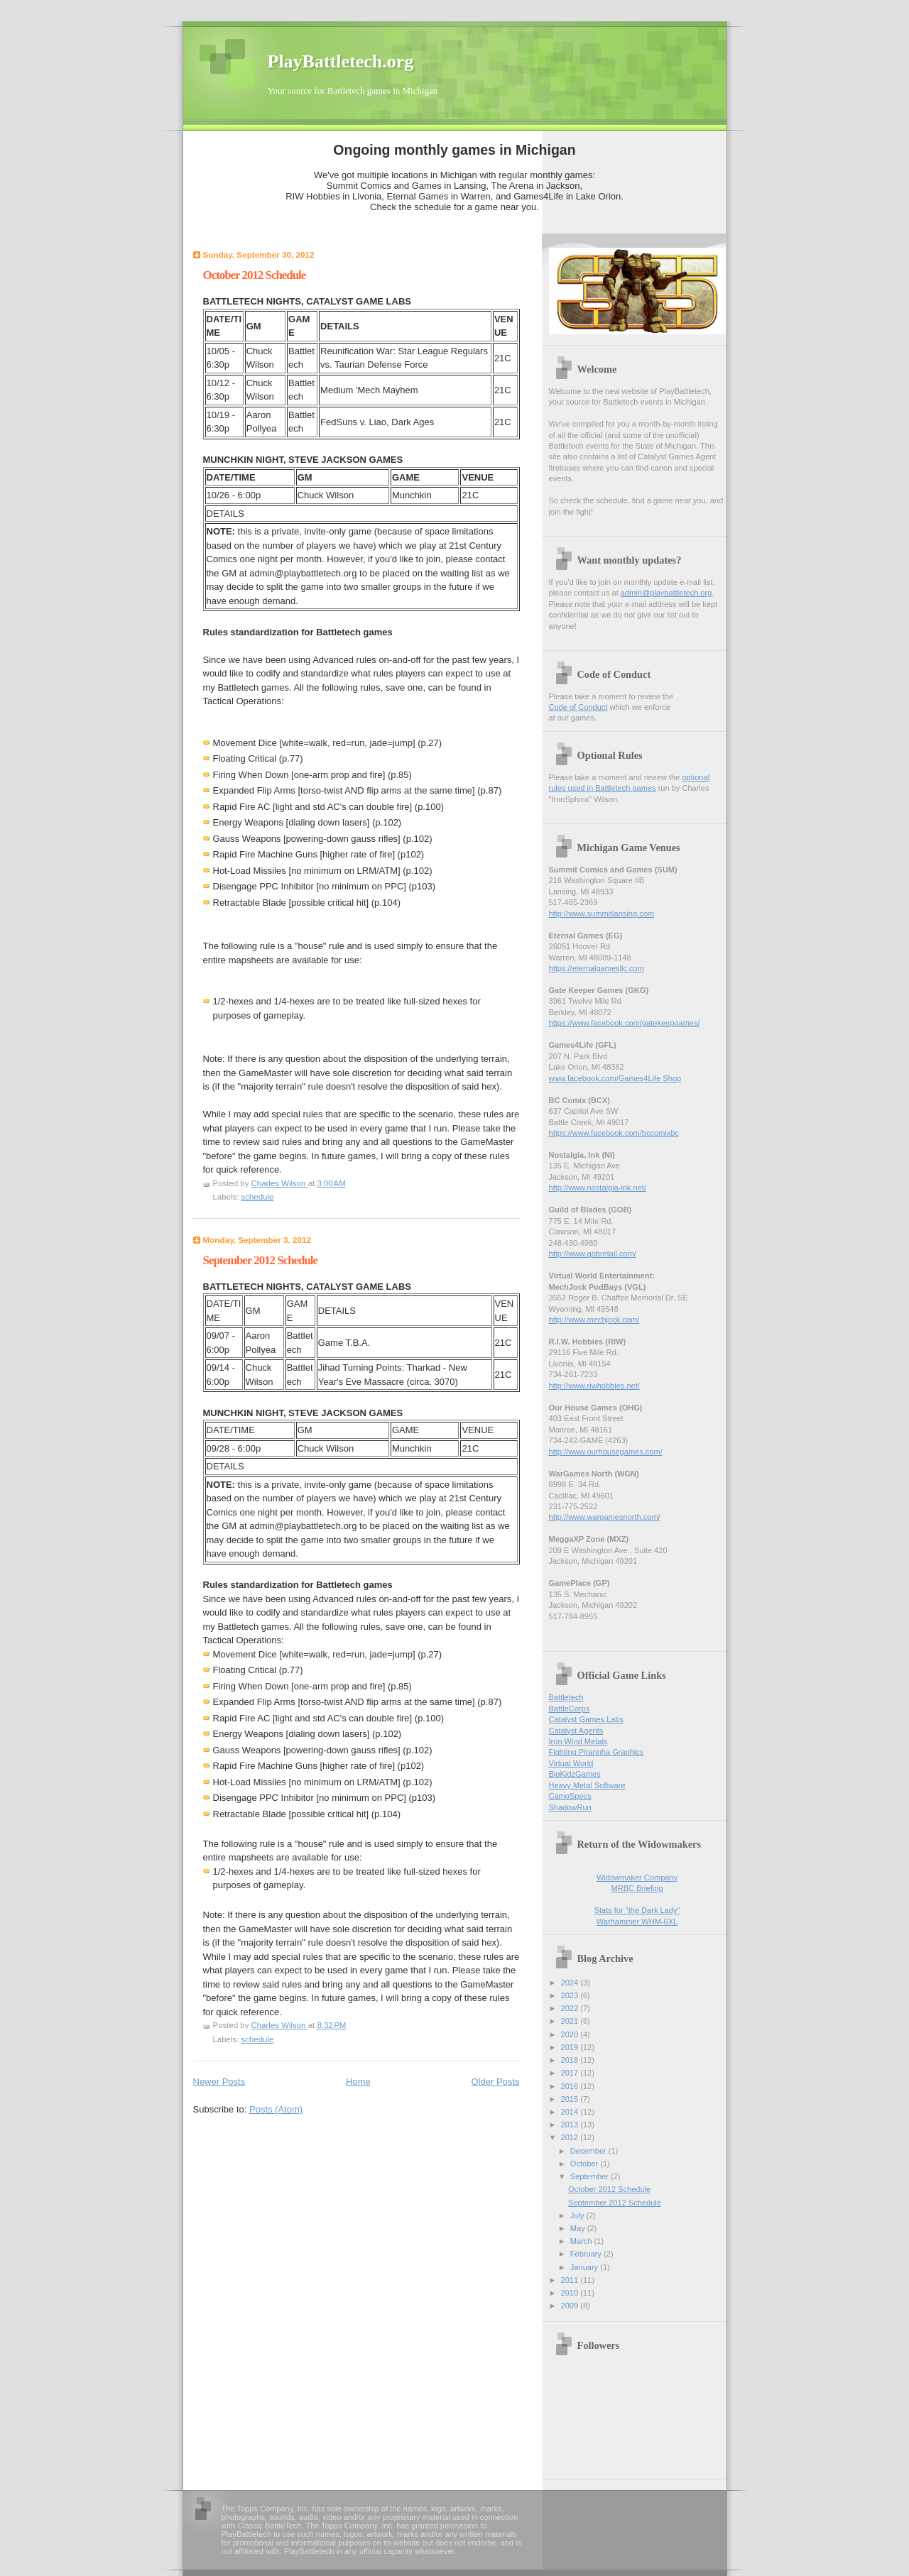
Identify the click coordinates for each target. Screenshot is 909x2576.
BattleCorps (569, 1708)
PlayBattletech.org (341, 61)
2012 (571, 2137)
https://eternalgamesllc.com (596, 968)
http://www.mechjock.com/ (594, 1319)
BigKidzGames (575, 1774)
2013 (571, 2124)
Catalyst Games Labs (586, 1719)
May (578, 2228)
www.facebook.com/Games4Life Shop (615, 1078)
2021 (571, 2021)
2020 (571, 2034)
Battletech (566, 1697)
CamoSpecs (570, 1796)
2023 (571, 1995)
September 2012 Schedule (260, 1260)
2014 (571, 2112)
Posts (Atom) (276, 2109)
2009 (571, 2305)
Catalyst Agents (576, 1730)
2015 (571, 2099)
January (585, 2267)
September (590, 2176)
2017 (571, 2072)
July (578, 2215)
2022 (571, 2008)
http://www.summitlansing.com (602, 913)
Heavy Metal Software (587, 1785)
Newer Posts (219, 2081)
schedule (257, 1197)
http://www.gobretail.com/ (592, 1253)
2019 (571, 2047)
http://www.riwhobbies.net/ (594, 1385)
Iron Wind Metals (578, 1741)
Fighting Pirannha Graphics (596, 1752)
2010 (571, 2293)
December (589, 2151)
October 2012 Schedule (254, 275)
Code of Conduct (578, 707)
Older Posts (496, 2081)
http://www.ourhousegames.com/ (606, 1451)
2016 (571, 2086)
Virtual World (571, 1763)
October (585, 2163)
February (587, 2253)
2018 (571, 2060)
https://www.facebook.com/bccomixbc (614, 1133)
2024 (571, 1982)
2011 (571, 2280)
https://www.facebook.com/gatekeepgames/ (624, 1023)
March (582, 2241)
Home (358, 2081)
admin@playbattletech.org (666, 592)
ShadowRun (570, 1807)
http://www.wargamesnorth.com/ (604, 1517)
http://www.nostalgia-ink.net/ (598, 1187)
